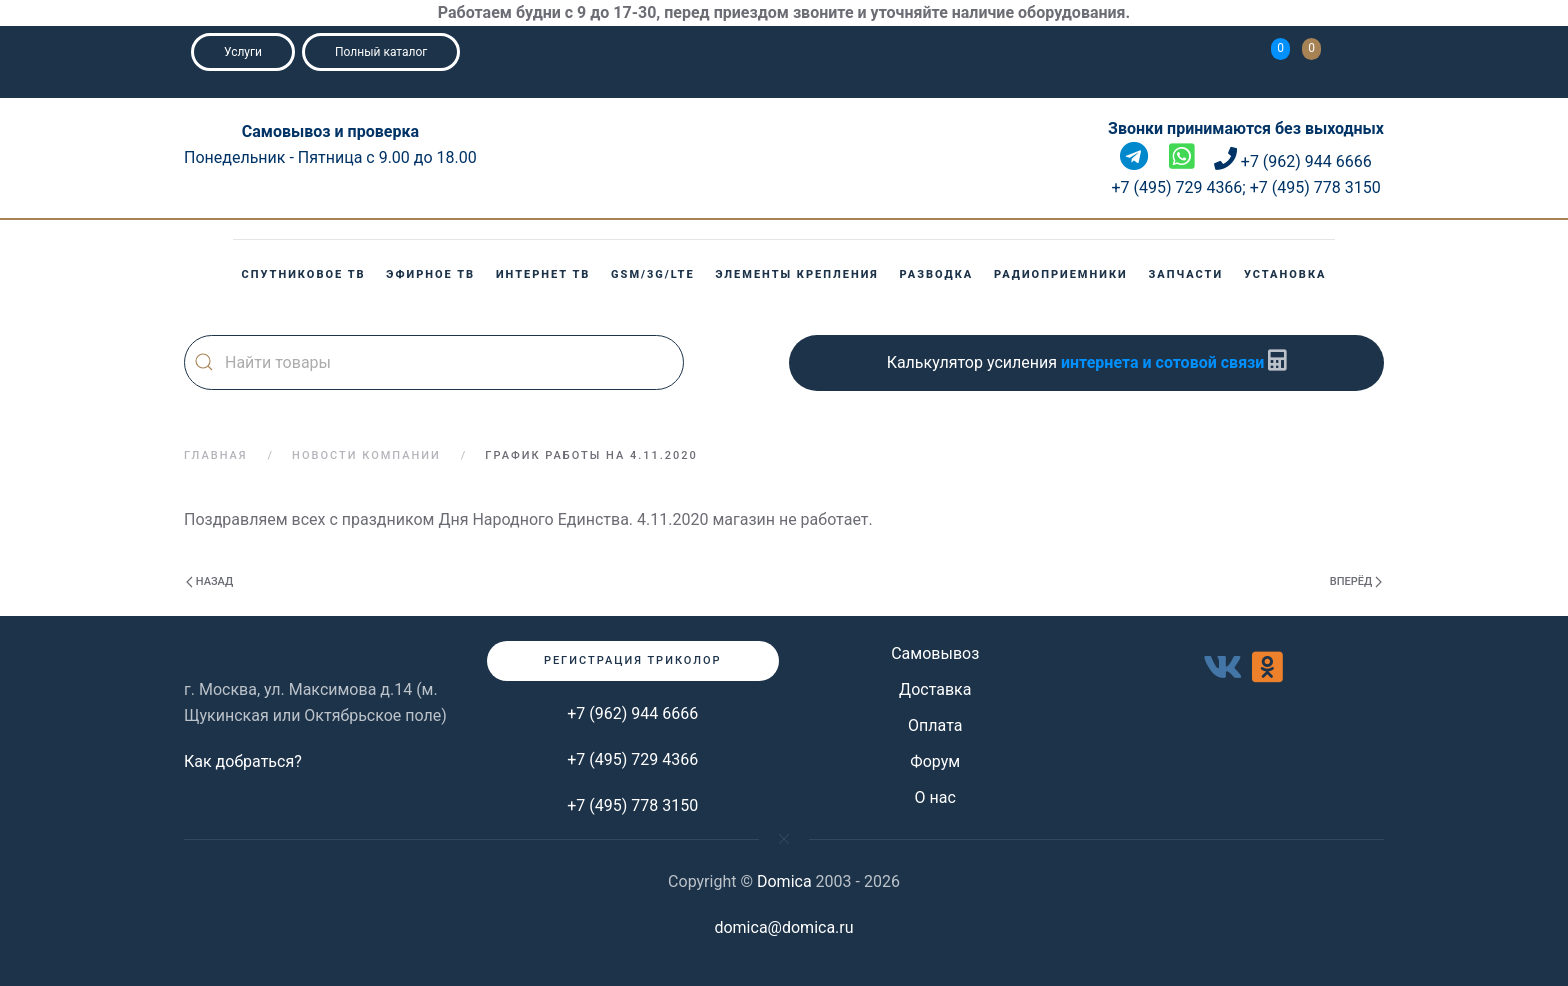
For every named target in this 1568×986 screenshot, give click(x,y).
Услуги (243, 52)
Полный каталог (381, 52)
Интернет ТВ (543, 274)
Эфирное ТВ (430, 274)
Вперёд (1356, 581)
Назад (209, 581)
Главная (216, 455)
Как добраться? (243, 761)
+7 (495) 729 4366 (632, 759)
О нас (935, 797)
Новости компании (366, 455)
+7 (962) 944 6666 (632, 713)
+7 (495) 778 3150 (632, 805)
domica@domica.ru (783, 927)
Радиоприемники (1061, 274)
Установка (1285, 274)
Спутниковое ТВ (304, 274)
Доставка (935, 689)
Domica (784, 881)
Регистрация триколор (633, 660)
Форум (935, 761)
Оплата (935, 725)
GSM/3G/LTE (653, 274)
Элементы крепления (796, 274)
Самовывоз (935, 653)
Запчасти (1185, 274)
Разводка (937, 274)
